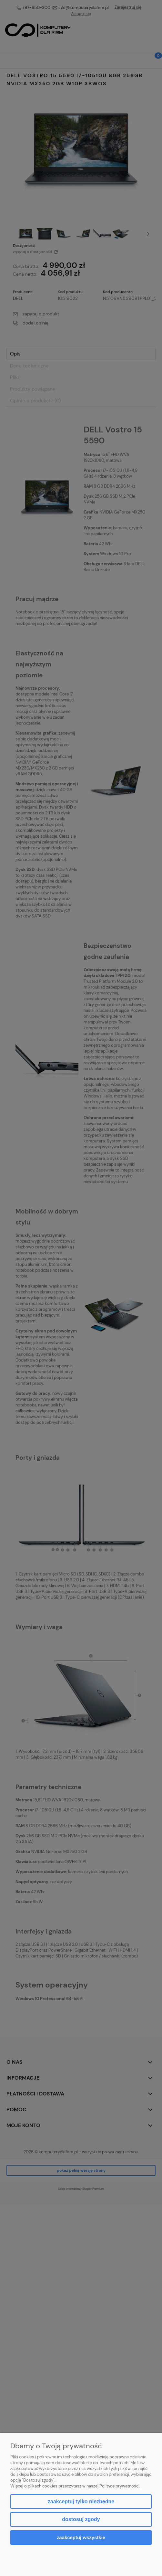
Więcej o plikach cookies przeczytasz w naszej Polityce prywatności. (75, 2486)
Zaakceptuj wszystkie (81, 2537)
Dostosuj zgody (81, 2519)
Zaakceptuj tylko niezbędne (81, 2501)
